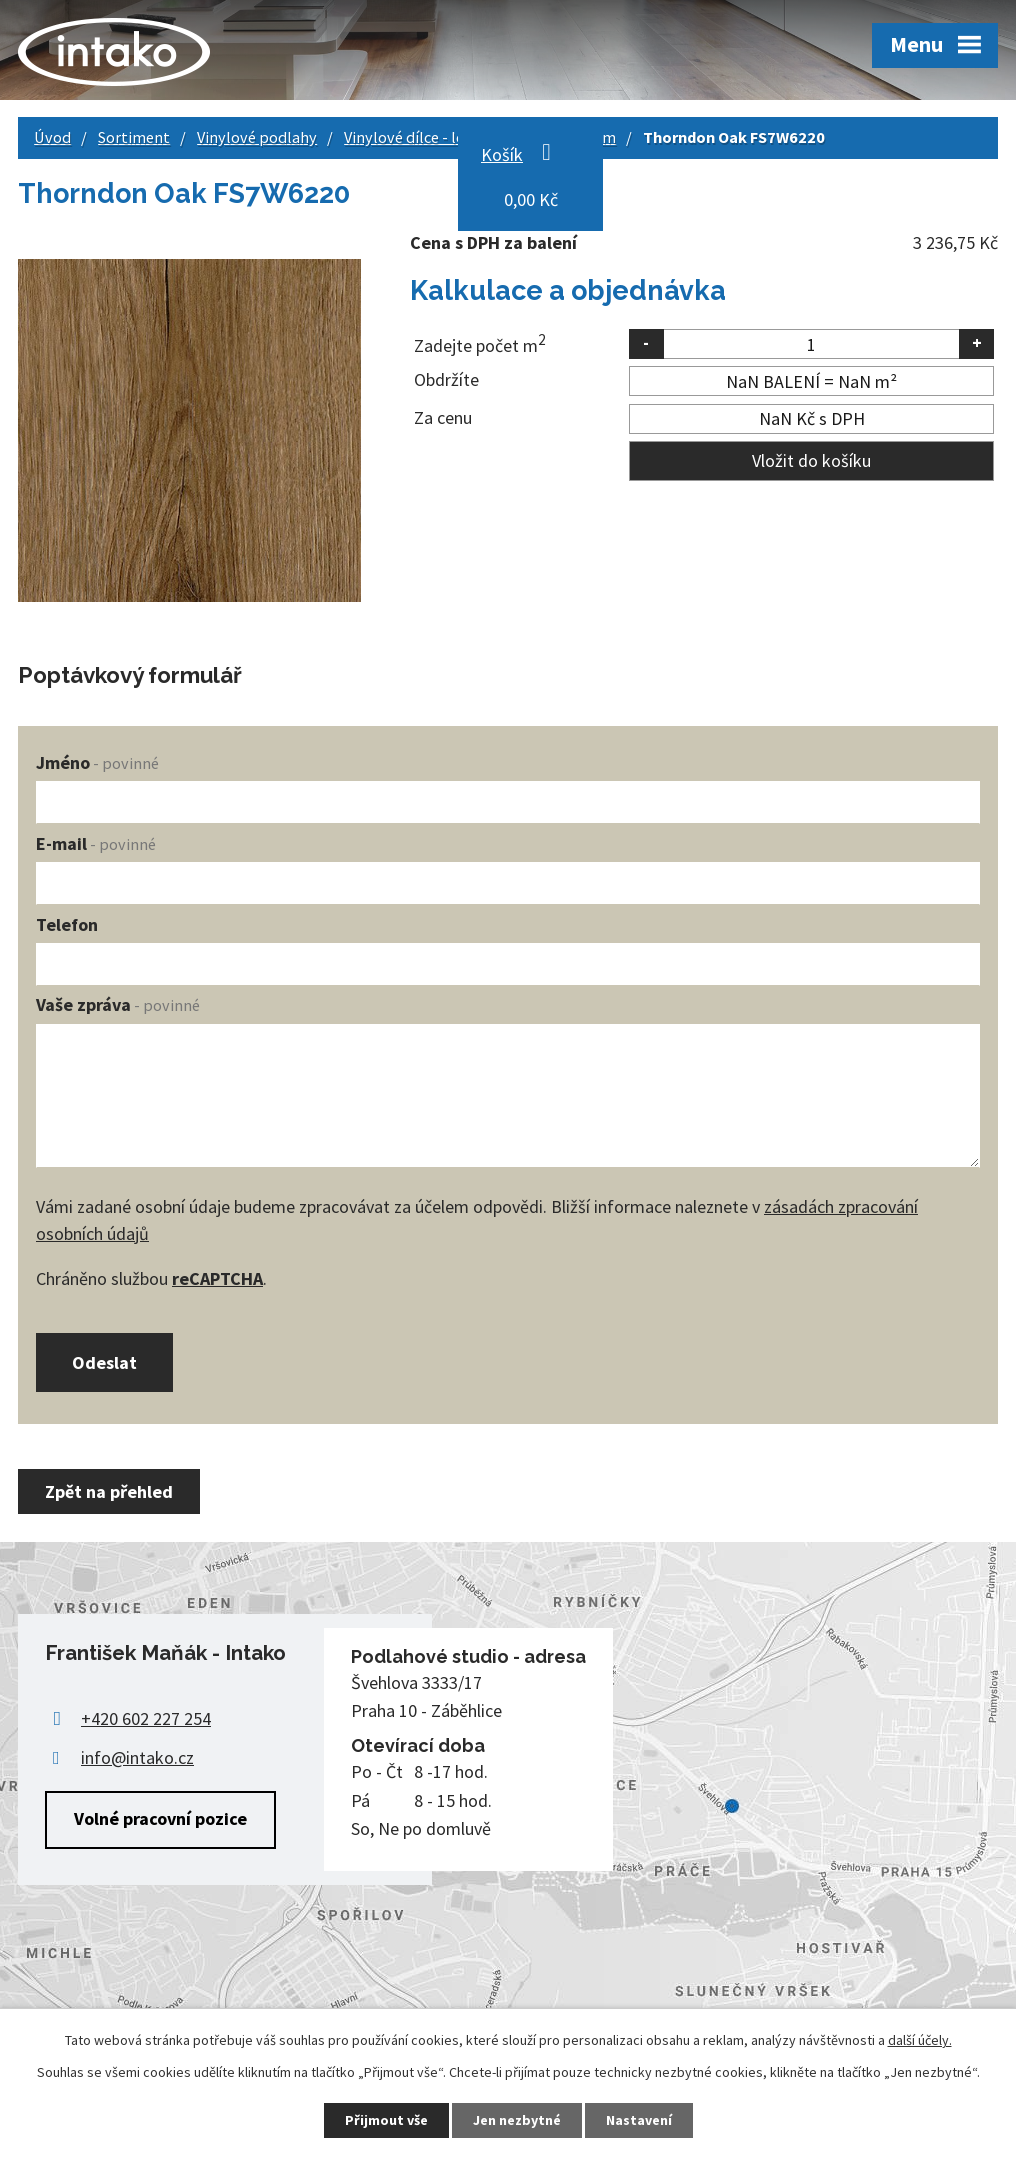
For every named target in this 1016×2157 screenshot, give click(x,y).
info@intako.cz (137, 1757)
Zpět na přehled (109, 1491)
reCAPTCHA (217, 1278)
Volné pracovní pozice (160, 1818)
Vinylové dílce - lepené (421, 137)
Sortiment (134, 137)
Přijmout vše (386, 2120)
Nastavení (639, 2120)
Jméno (97, 762)
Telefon (67, 924)
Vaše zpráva (118, 1004)
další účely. (920, 2040)
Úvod (52, 137)
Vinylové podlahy (257, 137)
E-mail (96, 843)
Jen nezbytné (517, 2120)
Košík (502, 154)
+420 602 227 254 (146, 1718)
